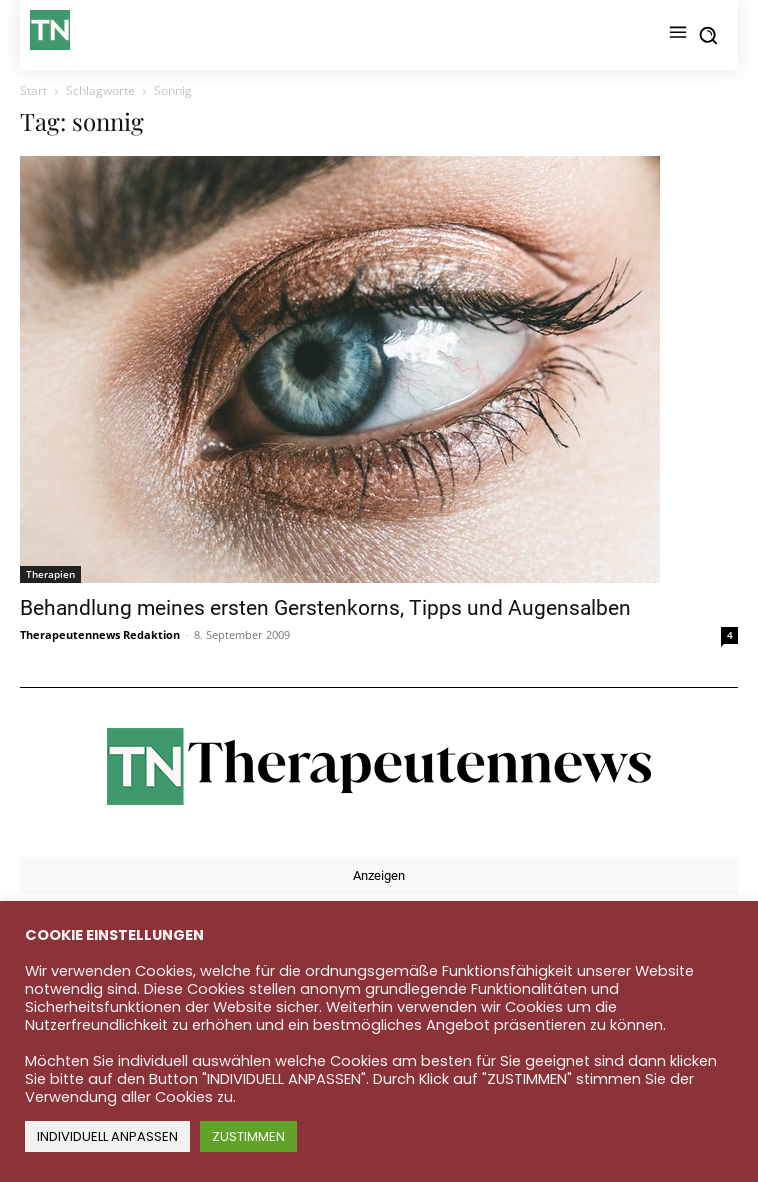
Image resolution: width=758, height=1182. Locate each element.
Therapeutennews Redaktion (100, 634)
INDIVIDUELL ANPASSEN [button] (107, 1136)
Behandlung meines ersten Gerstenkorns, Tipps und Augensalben (325, 608)
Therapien (50, 574)
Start (33, 90)
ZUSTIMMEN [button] (248, 1136)
